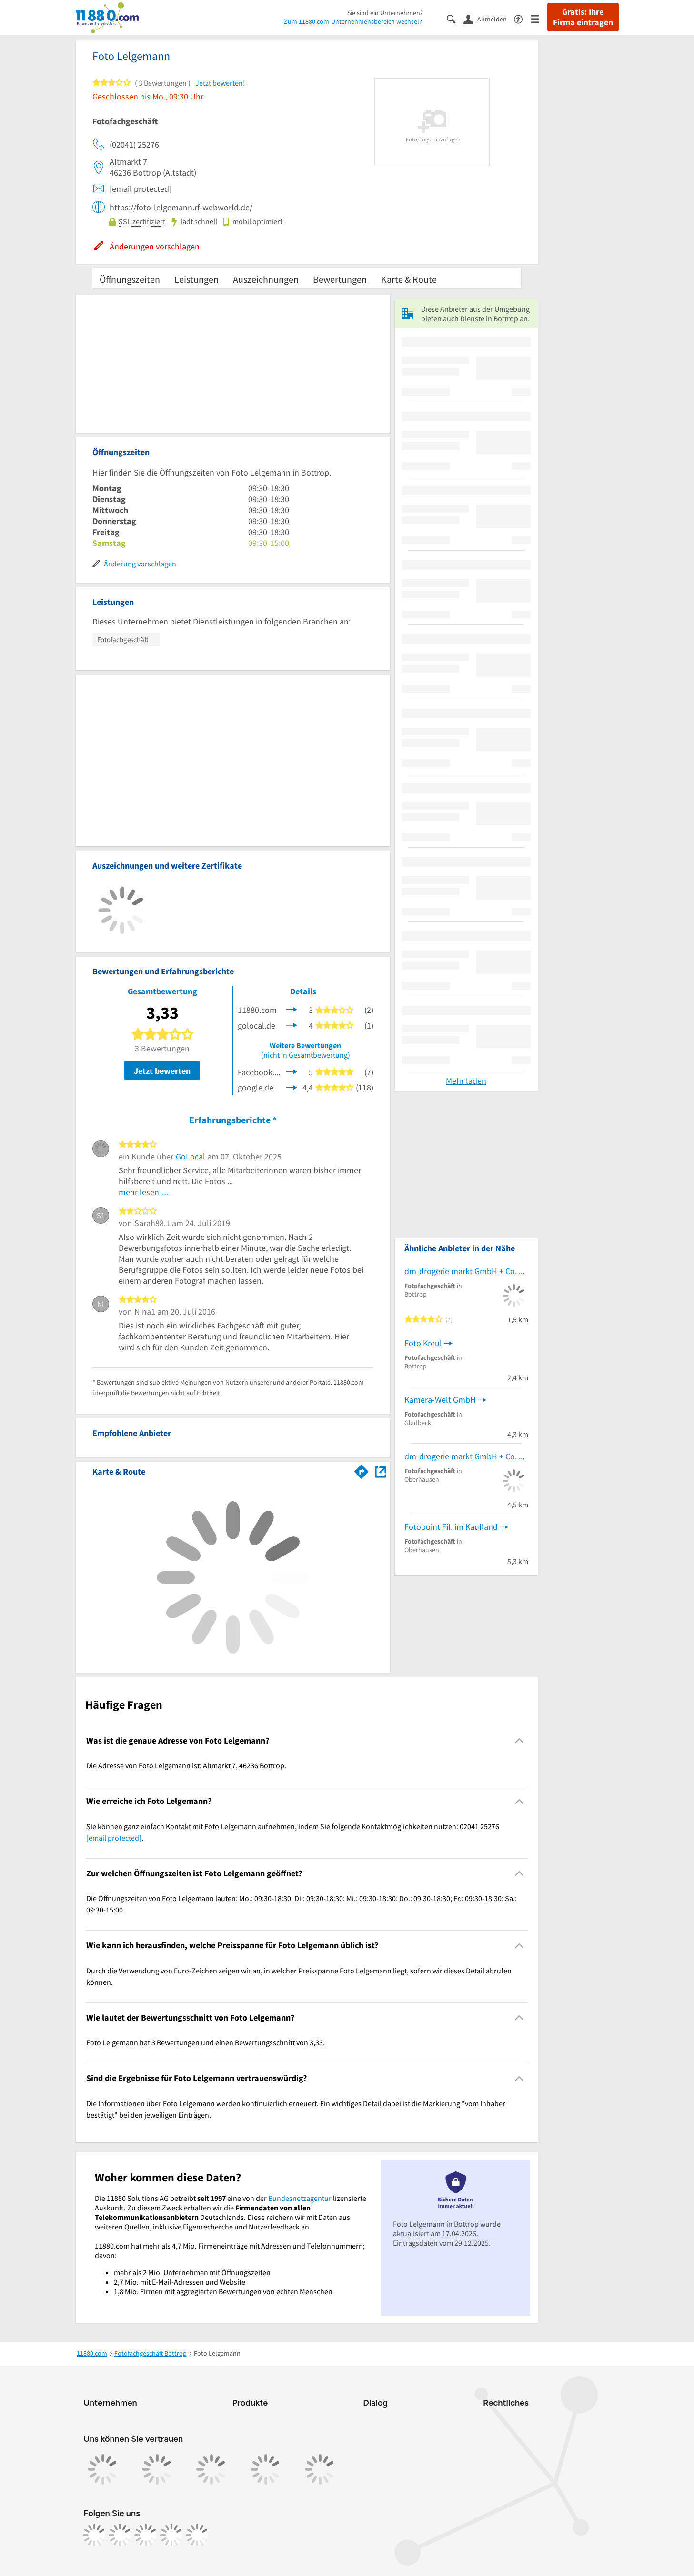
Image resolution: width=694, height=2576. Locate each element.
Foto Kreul (423, 1343)
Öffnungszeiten (130, 279)
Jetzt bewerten (162, 1070)
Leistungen (196, 279)
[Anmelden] (488, 18)
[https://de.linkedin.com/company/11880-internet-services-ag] (171, 2535)
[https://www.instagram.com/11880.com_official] (120, 2535)
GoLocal (190, 1156)
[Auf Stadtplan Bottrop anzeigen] (380, 1471)
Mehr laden (466, 1080)
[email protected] (113, 1838)
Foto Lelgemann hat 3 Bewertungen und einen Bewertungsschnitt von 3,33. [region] (205, 2042)
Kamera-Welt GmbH (440, 1399)
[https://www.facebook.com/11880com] (94, 2535)
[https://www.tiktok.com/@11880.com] (145, 2535)
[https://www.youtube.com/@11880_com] (197, 2535)
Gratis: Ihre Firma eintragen (583, 17)
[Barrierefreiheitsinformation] (522, 18)
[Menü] (539, 18)
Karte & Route (409, 279)
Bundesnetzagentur (300, 2198)
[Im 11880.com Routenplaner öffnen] (361, 1470)
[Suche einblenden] (455, 18)
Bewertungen (340, 279)
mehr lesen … (144, 1192)
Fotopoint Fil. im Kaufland (451, 1526)
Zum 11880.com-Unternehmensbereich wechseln (353, 21)
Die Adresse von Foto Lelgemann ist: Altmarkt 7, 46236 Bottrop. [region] (186, 1765)
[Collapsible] (519, 1741)
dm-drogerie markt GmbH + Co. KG (466, 1271)
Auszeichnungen (266, 279)
